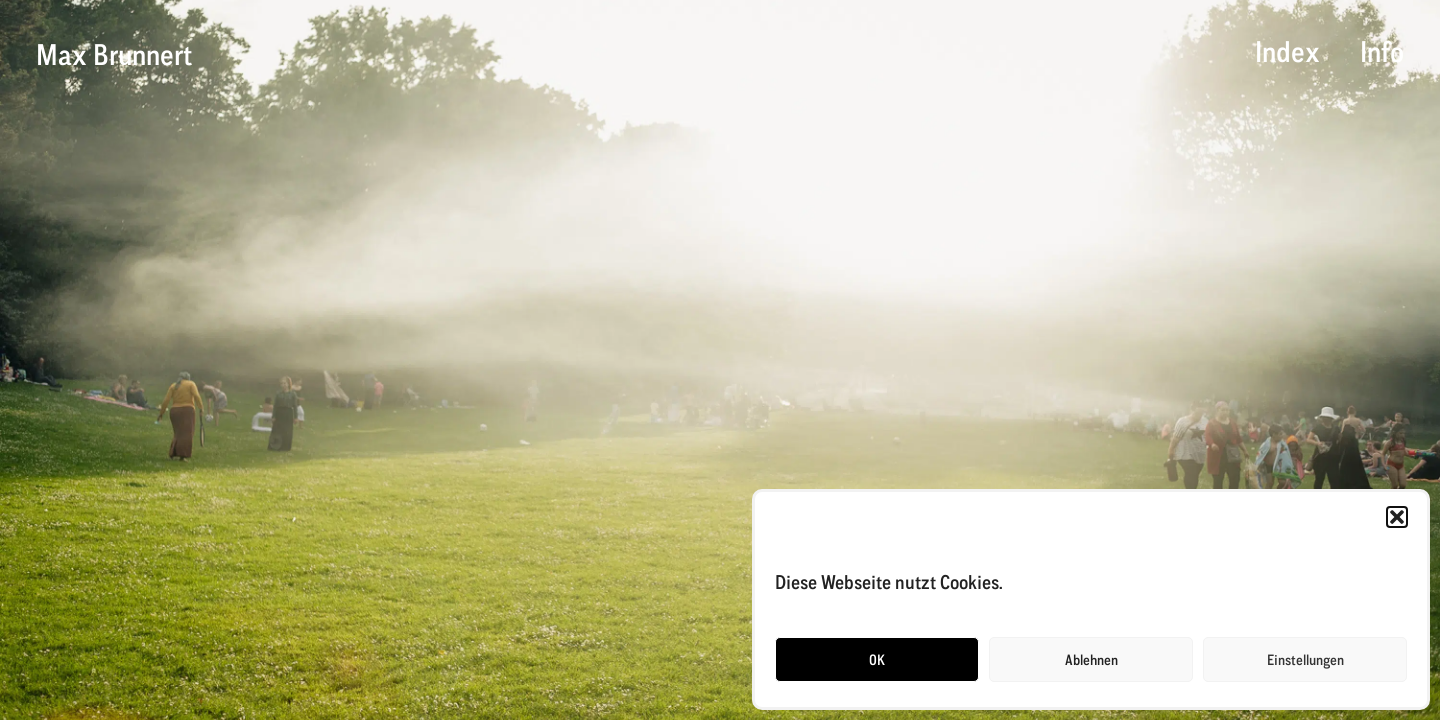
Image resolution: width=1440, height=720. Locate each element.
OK (877, 660)
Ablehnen (1091, 660)
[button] (1397, 517)
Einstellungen (1305, 660)
